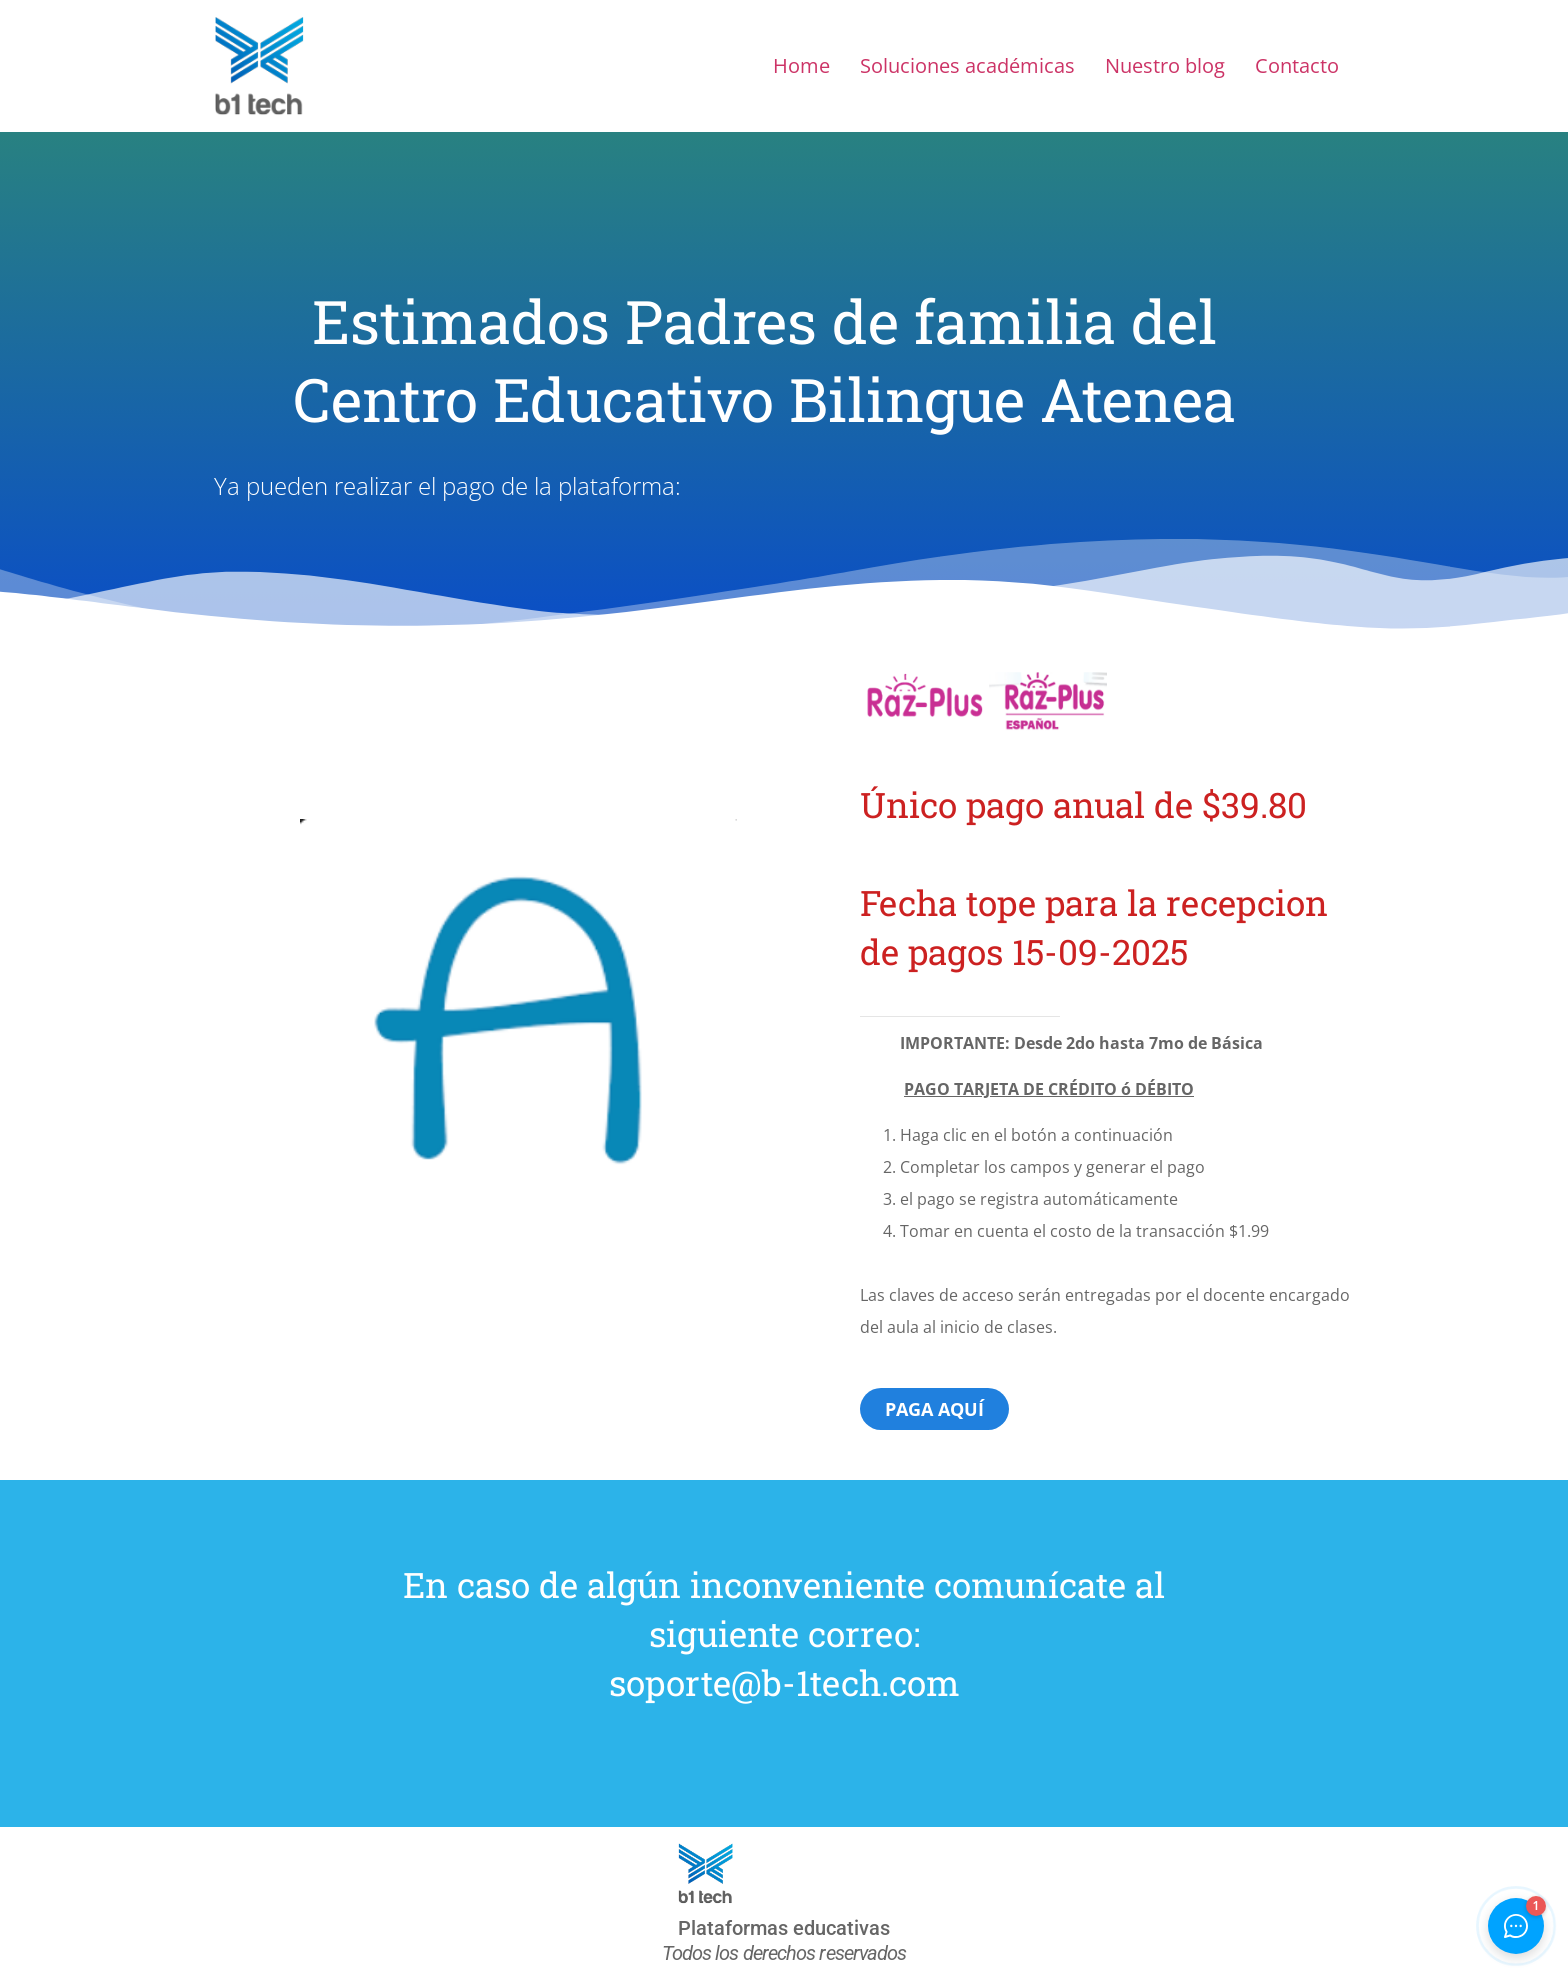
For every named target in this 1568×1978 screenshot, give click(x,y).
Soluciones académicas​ (967, 65)
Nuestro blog (1165, 65)
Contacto (1297, 65)
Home (801, 65)
